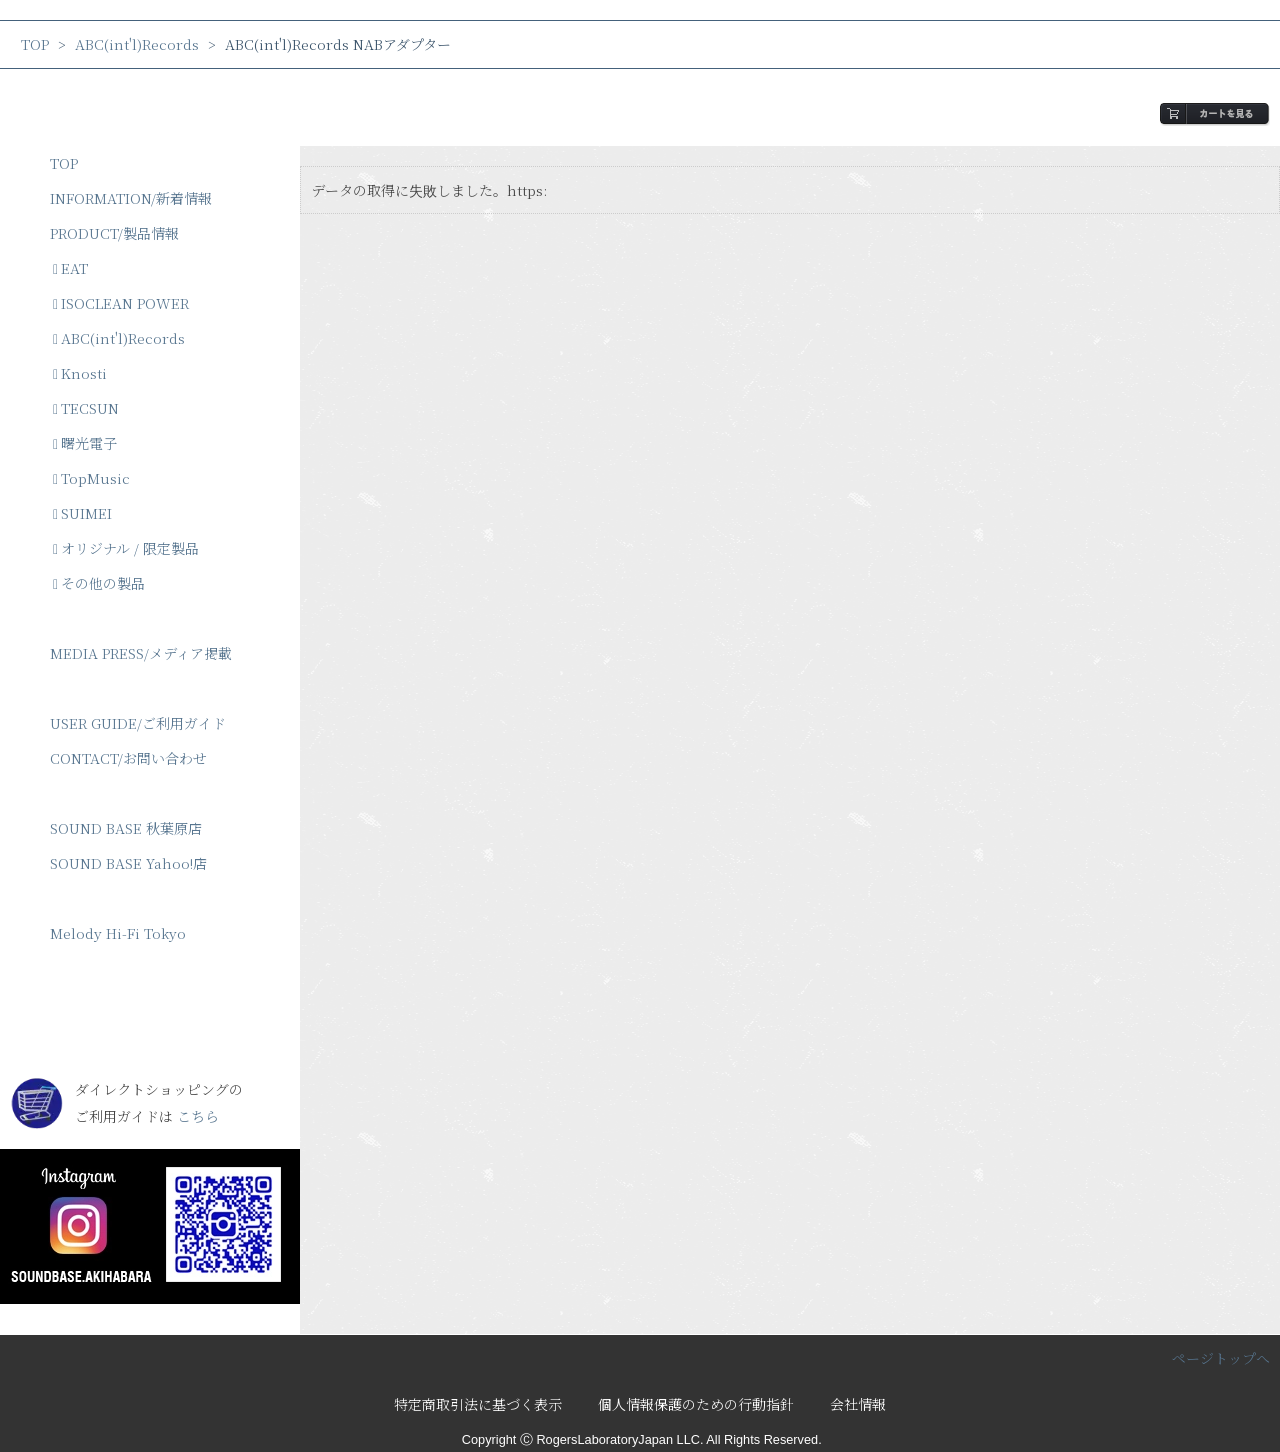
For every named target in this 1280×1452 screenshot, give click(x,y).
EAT (70, 268)
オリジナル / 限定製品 (126, 548)
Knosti (80, 373)
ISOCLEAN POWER (121, 303)
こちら (198, 1116)
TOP (35, 44)
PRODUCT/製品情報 (114, 233)
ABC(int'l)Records (137, 44)
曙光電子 (85, 443)
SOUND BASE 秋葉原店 (126, 828)
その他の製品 (99, 583)
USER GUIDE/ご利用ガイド (138, 723)
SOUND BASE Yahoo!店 (128, 863)
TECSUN (86, 408)
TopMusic (91, 478)
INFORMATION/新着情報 (131, 198)
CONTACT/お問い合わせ (128, 758)
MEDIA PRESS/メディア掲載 (141, 653)
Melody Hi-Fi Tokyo (118, 933)
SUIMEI (82, 513)
